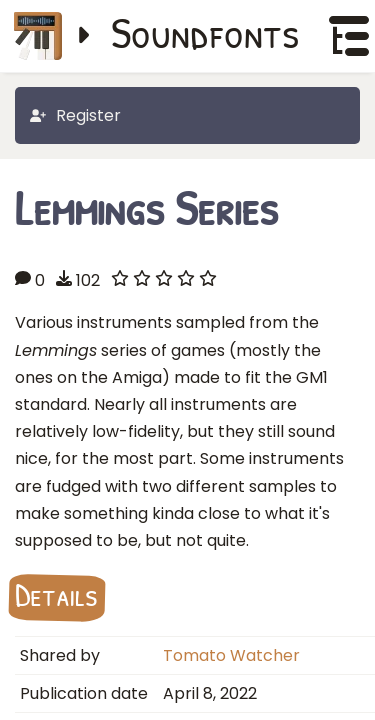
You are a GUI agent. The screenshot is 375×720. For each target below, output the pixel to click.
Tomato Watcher (231, 655)
